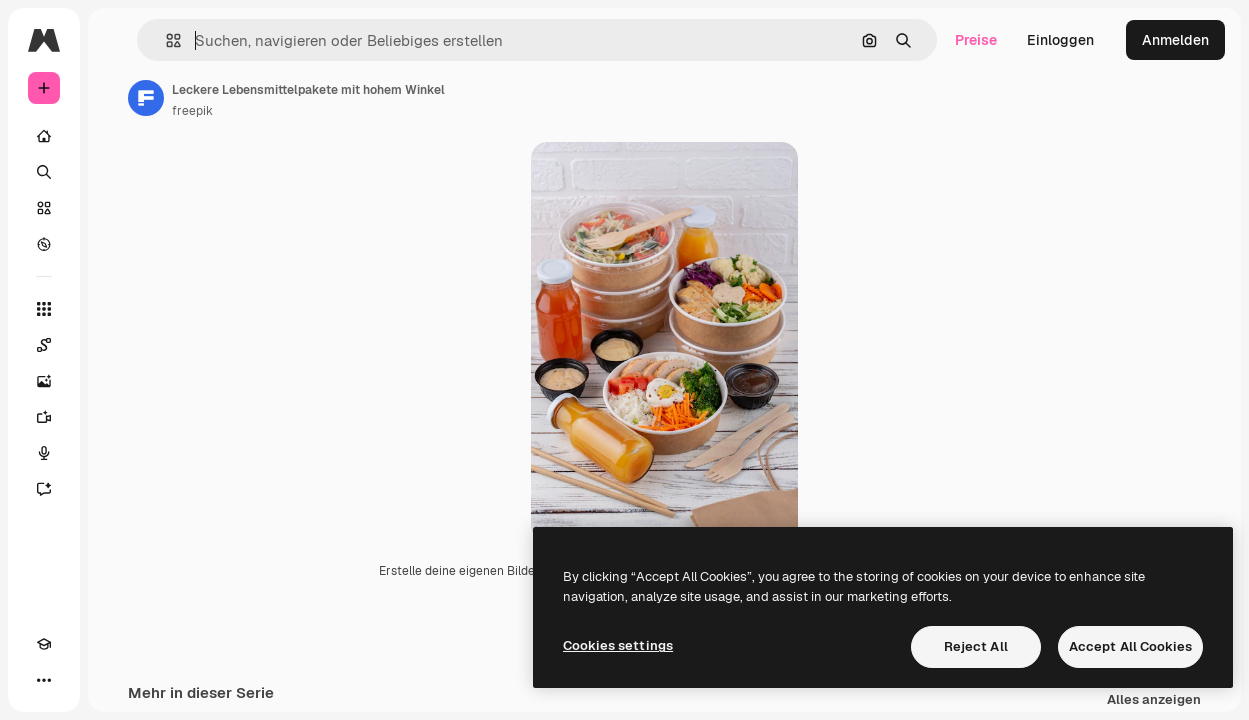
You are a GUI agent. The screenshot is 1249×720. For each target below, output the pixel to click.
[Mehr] (44, 680)
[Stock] (44, 208)
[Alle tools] (44, 309)
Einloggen (1060, 40)
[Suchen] (44, 172)
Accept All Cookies (1130, 646)
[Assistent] (44, 489)
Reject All (976, 646)
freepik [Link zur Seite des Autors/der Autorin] (192, 111)
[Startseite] (44, 136)
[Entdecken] (44, 244)
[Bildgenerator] (44, 381)
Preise (976, 40)
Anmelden (1175, 40)
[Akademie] (44, 644)
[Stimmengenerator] (44, 453)
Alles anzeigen (1154, 700)
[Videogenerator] (44, 417)
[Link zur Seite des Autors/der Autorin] (146, 98)
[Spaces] (44, 345)
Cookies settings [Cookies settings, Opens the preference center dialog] (618, 645)
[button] (165, 40)
